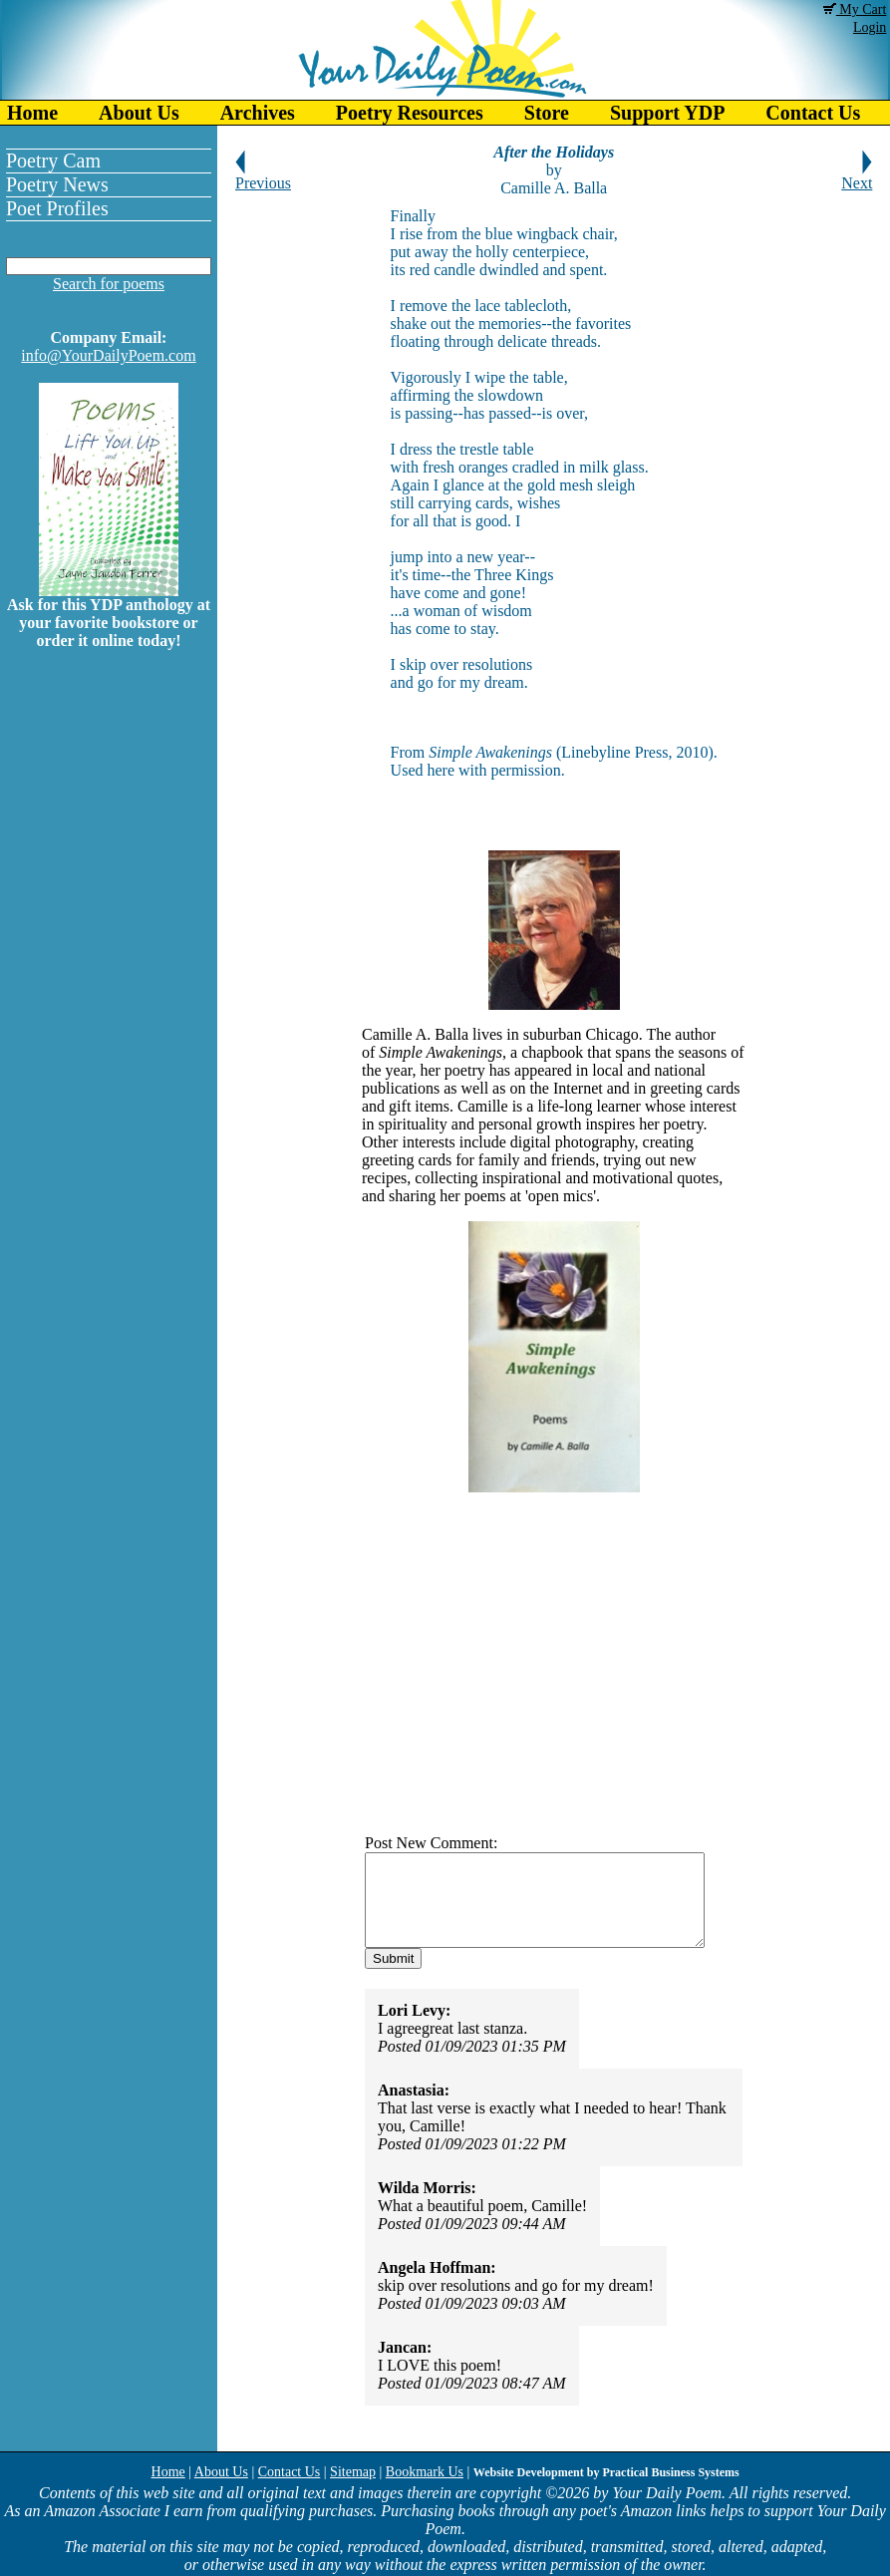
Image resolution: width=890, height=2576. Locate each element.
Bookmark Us (424, 2471)
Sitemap (353, 2471)
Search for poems (108, 283)
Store (546, 113)
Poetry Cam (53, 160)
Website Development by (606, 2472)
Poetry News (57, 184)
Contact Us (289, 2471)
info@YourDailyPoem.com (108, 355)
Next (856, 176)
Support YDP (667, 113)
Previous (263, 176)
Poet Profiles (57, 208)
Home (32, 113)
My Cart (855, 9)
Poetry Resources (409, 113)
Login (869, 27)
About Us (139, 113)
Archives (257, 113)
